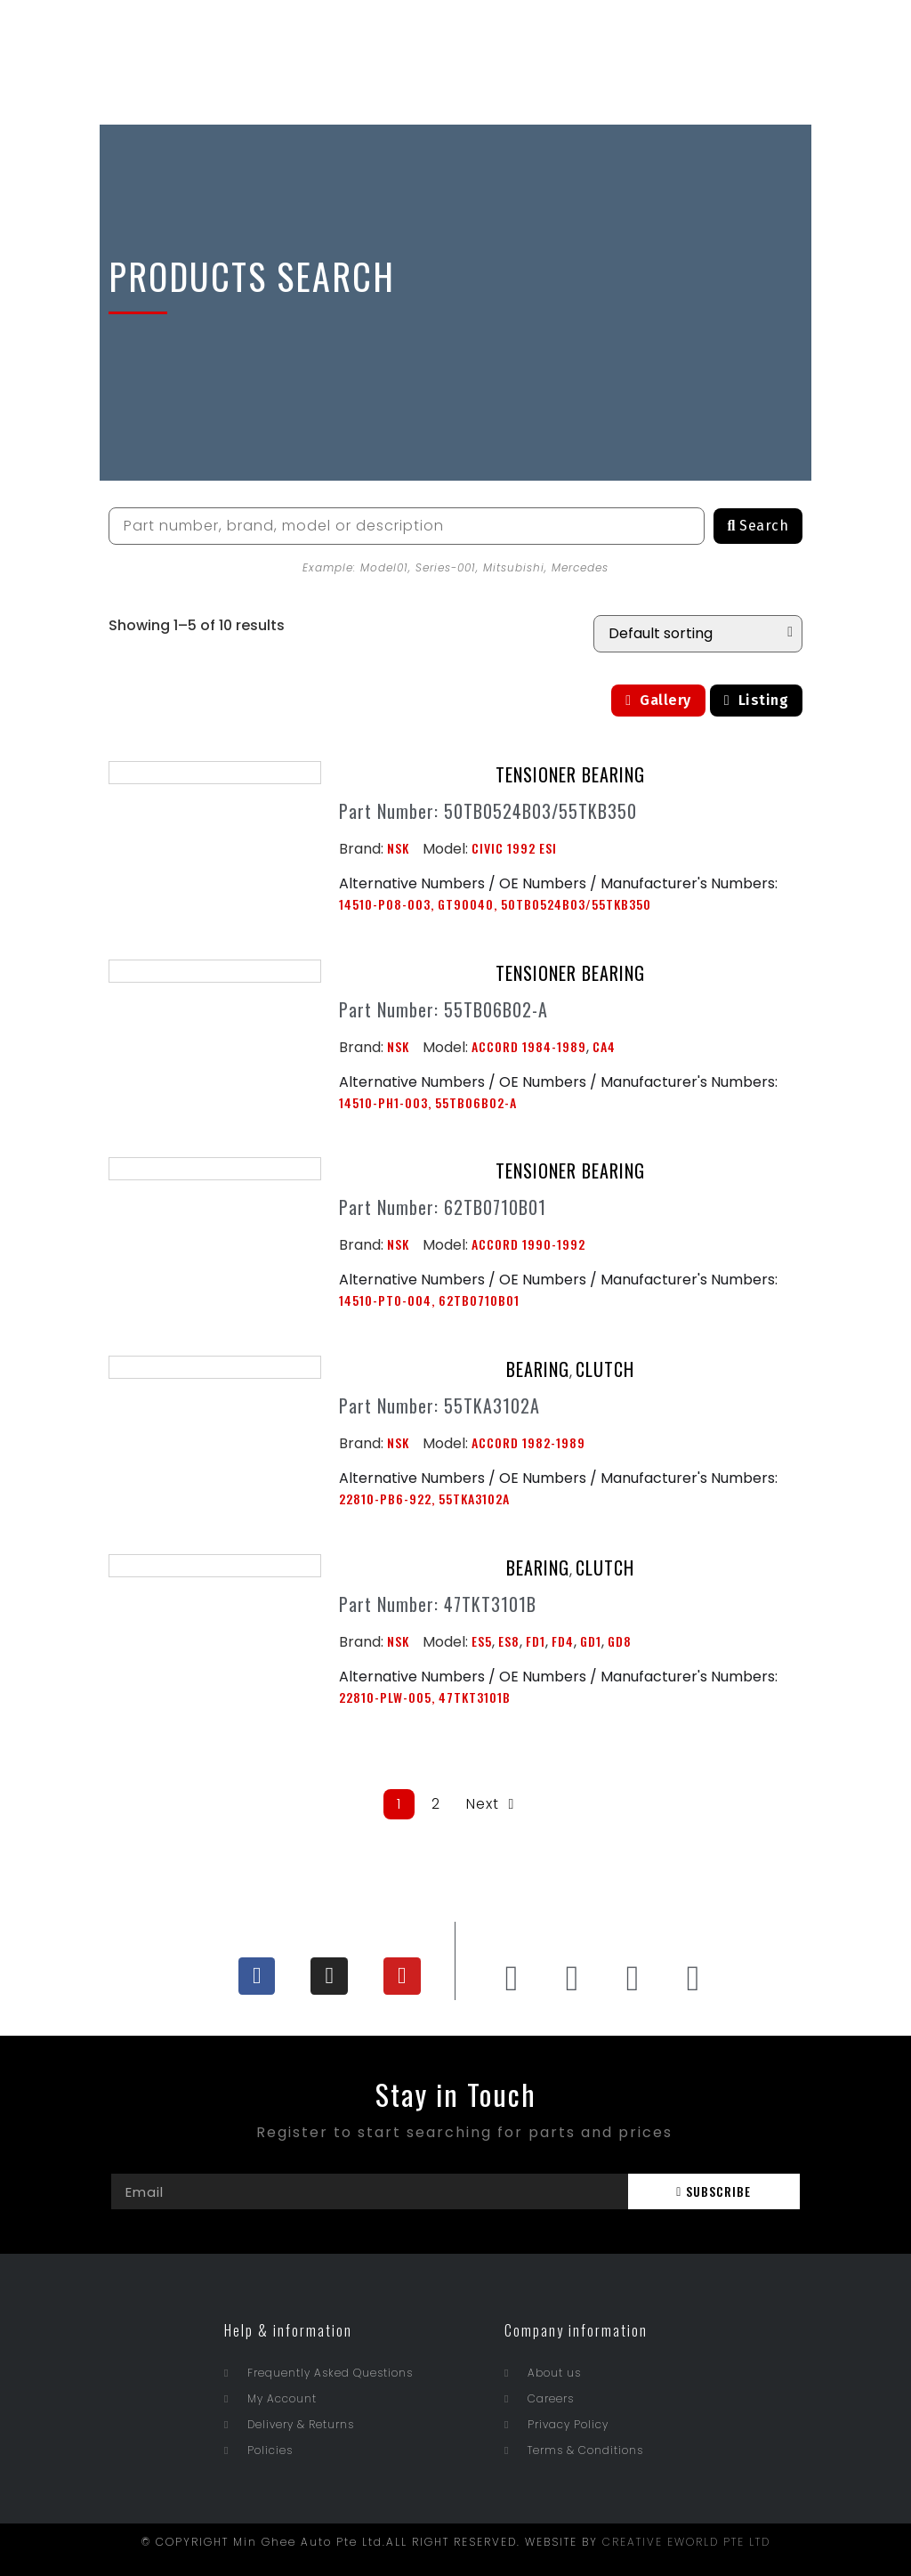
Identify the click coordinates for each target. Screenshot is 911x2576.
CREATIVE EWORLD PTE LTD (686, 2541)
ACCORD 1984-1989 (529, 1046)
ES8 (509, 1641)
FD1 (535, 1641)
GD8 (620, 1641)
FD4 (563, 1641)
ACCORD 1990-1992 (528, 1244)
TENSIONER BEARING (570, 774)
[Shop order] (697, 633)
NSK (398, 847)
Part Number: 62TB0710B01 (442, 1207)
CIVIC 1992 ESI (514, 847)
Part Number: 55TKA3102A (439, 1405)
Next (492, 1804)
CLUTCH (605, 1369)
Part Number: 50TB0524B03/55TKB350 (488, 811)
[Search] (757, 526)
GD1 (590, 1641)
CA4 (604, 1046)
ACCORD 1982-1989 (528, 1442)
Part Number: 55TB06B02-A (443, 1009)
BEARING (537, 1369)
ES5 (482, 1641)
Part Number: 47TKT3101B (437, 1604)
